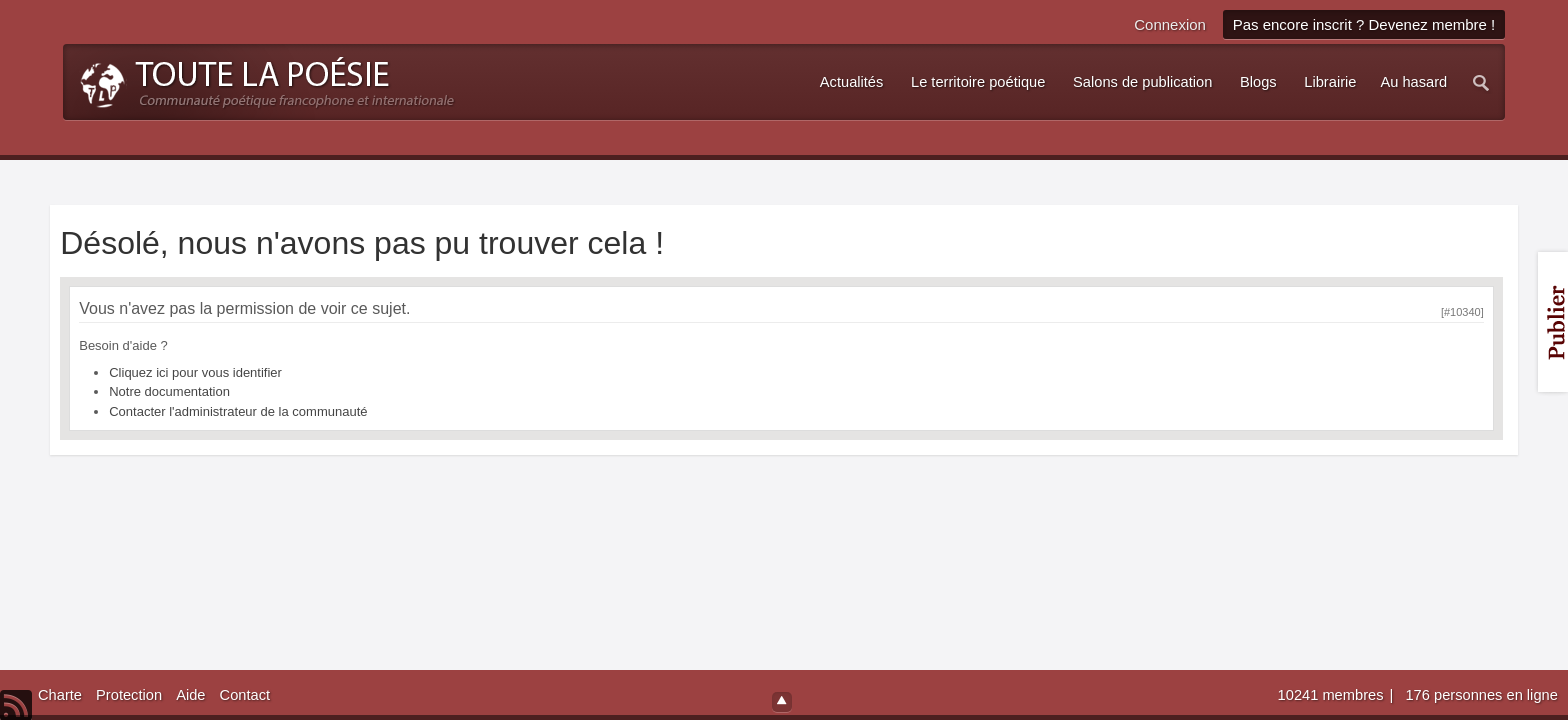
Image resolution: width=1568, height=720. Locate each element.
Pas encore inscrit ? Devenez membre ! (1364, 24)
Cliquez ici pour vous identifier (195, 372)
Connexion (1170, 24)
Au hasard (1413, 82)
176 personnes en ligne (1481, 695)
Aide (190, 695)
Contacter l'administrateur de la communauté (238, 411)
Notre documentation (169, 391)
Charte (60, 695)
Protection (129, 695)
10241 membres (1333, 695)
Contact (245, 695)
